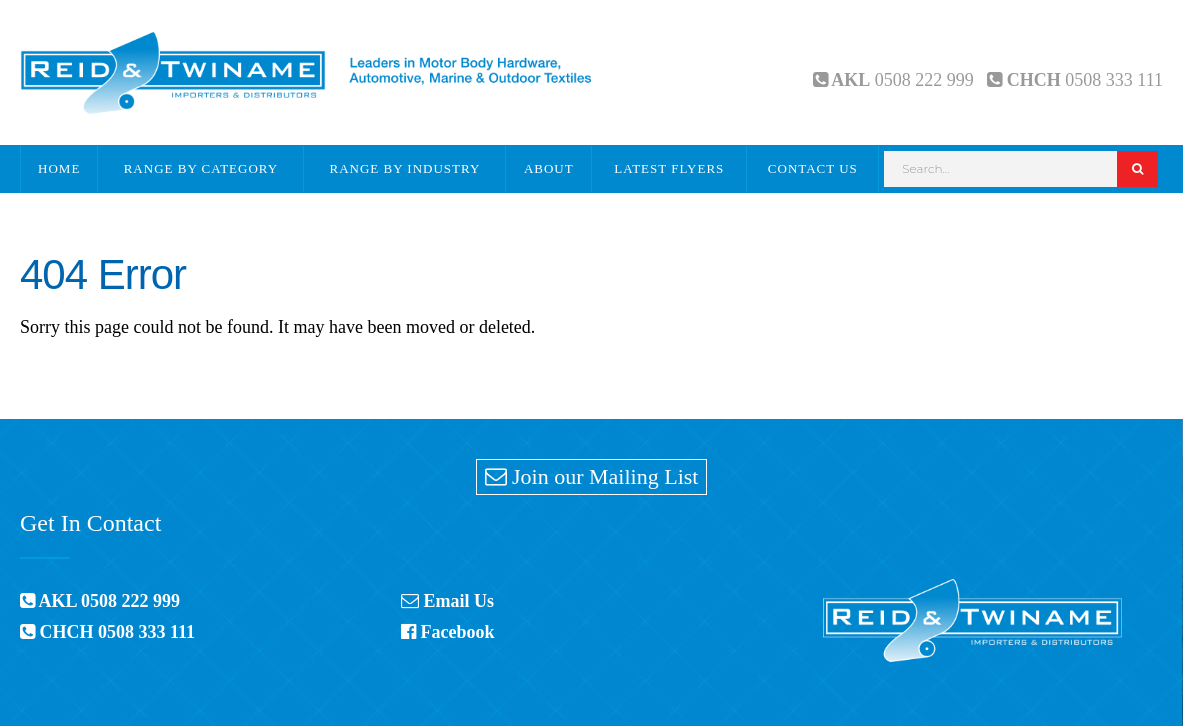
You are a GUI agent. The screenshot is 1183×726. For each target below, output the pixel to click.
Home (59, 168)
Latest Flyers (669, 168)
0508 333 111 (1114, 80)
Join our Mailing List (592, 476)
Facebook (448, 632)
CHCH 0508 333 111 (107, 632)
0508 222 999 (924, 80)
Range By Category (201, 168)
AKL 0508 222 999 (100, 601)
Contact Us (813, 168)
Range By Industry (405, 168)
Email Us (447, 601)
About (549, 168)
